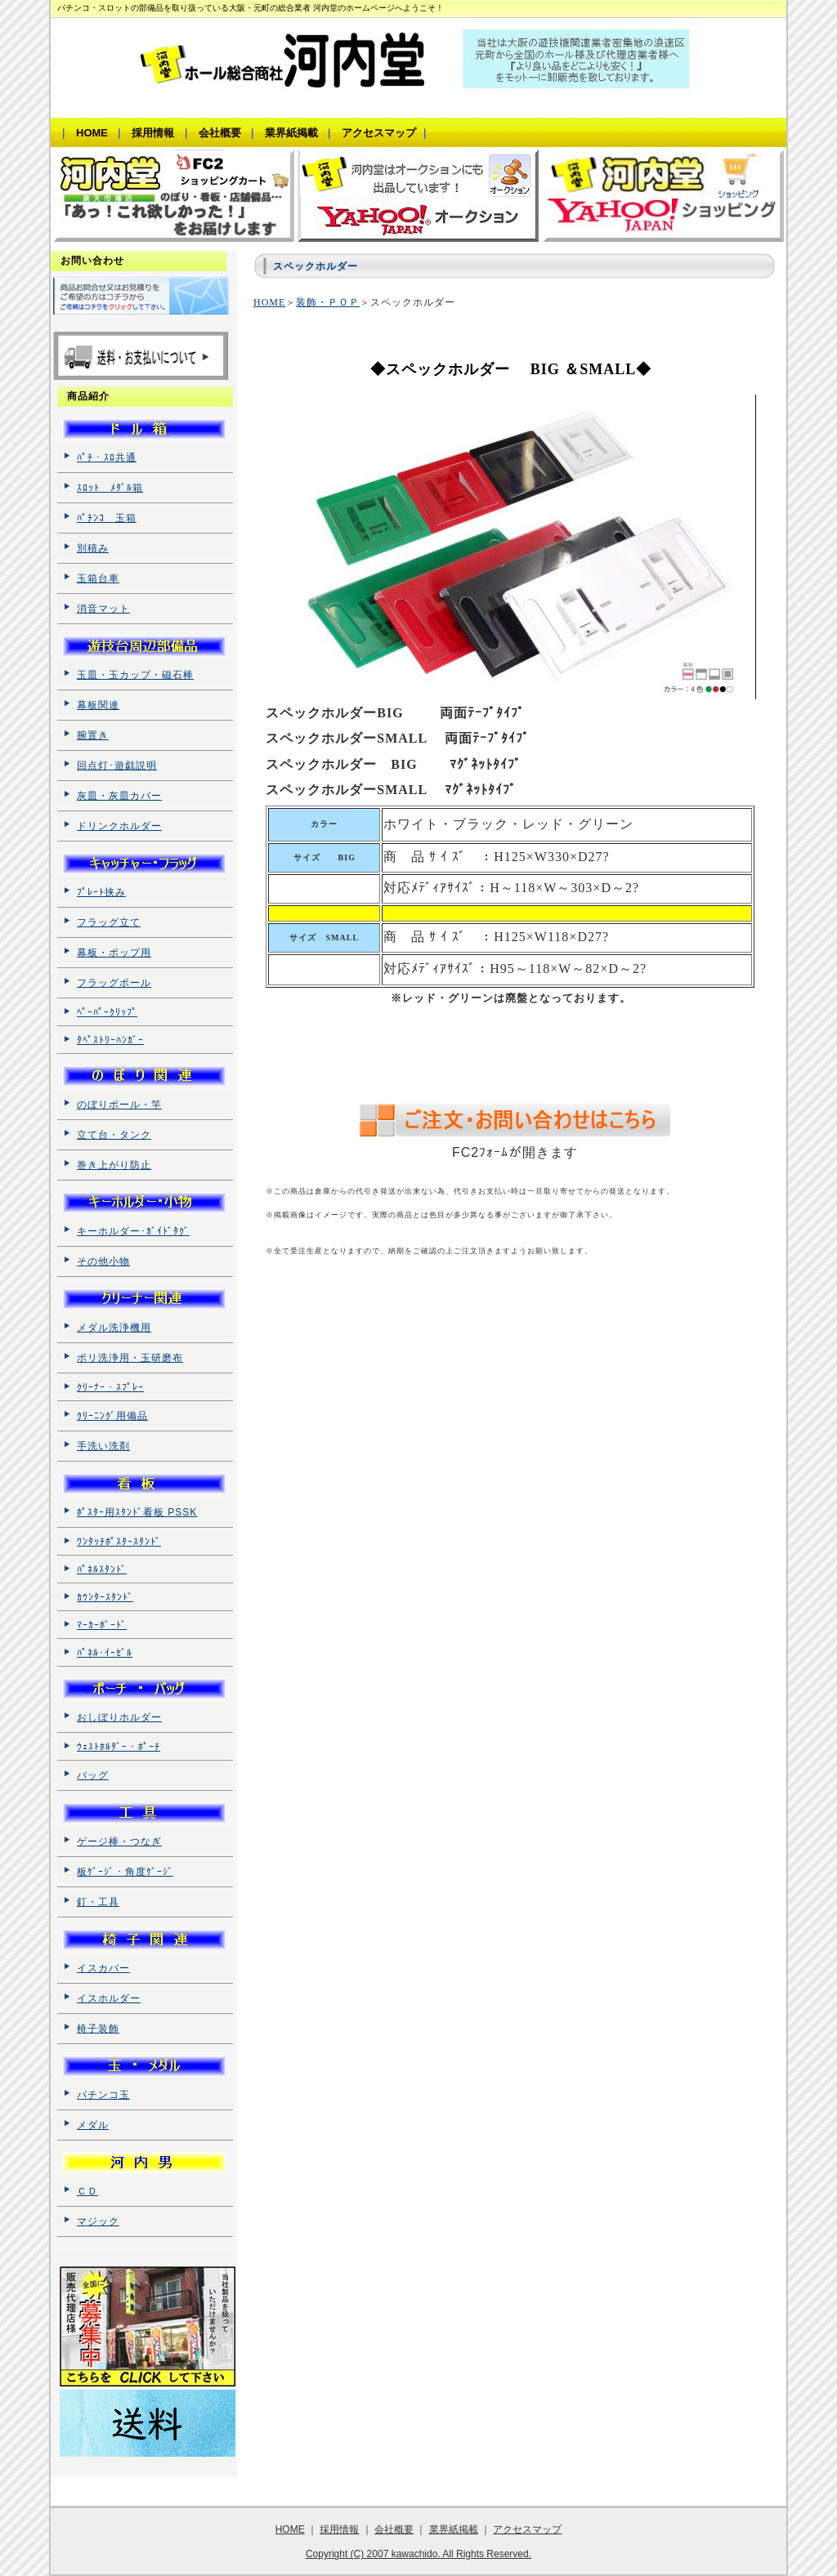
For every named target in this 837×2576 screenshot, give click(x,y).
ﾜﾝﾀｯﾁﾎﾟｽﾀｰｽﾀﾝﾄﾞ (119, 1541)
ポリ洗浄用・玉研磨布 (130, 1358)
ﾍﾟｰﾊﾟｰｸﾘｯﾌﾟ (107, 1012)
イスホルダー (109, 1998)
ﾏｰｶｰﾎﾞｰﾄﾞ (102, 1625)
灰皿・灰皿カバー (119, 795)
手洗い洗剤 (103, 1446)
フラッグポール (114, 983)
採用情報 (339, 2529)
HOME (269, 302)
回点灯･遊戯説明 (117, 765)
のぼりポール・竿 (119, 1104)
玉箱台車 (98, 578)
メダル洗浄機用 (114, 1327)
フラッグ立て (109, 922)
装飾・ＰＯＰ (328, 302)
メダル (93, 2125)
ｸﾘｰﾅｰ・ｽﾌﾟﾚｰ (110, 1387)
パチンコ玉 (103, 2095)
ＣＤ (87, 2191)
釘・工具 (98, 1902)
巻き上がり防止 (114, 1165)
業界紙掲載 (453, 2529)
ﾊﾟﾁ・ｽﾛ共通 (107, 457)
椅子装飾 (98, 2028)
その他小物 (103, 1261)
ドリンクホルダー (119, 826)
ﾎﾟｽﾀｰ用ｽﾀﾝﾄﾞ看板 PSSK (137, 1512)
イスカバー (103, 1968)
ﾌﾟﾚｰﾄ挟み (101, 892)
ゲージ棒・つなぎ (119, 1841)
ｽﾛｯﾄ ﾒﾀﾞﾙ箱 (110, 487)
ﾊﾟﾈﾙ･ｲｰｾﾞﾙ (104, 1653)
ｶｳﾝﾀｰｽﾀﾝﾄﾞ (105, 1597)
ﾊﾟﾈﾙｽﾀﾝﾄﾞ (102, 1569)
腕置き (93, 735)
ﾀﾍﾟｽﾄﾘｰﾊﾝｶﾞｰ (110, 1040)
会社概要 (394, 2529)
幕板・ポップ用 (114, 952)
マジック (98, 2221)
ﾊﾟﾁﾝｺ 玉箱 (107, 518)
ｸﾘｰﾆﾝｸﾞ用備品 (112, 1416)
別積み (93, 548)
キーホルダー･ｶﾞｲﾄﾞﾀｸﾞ (133, 1231)
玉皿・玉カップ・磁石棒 (135, 675)
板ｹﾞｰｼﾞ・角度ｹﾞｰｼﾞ (125, 1871)
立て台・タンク (114, 1135)
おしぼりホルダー (119, 1717)
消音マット (103, 608)
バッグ (93, 1775)
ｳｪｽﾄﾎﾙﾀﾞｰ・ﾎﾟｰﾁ (118, 1746)
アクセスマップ (527, 2529)
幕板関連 (98, 705)
